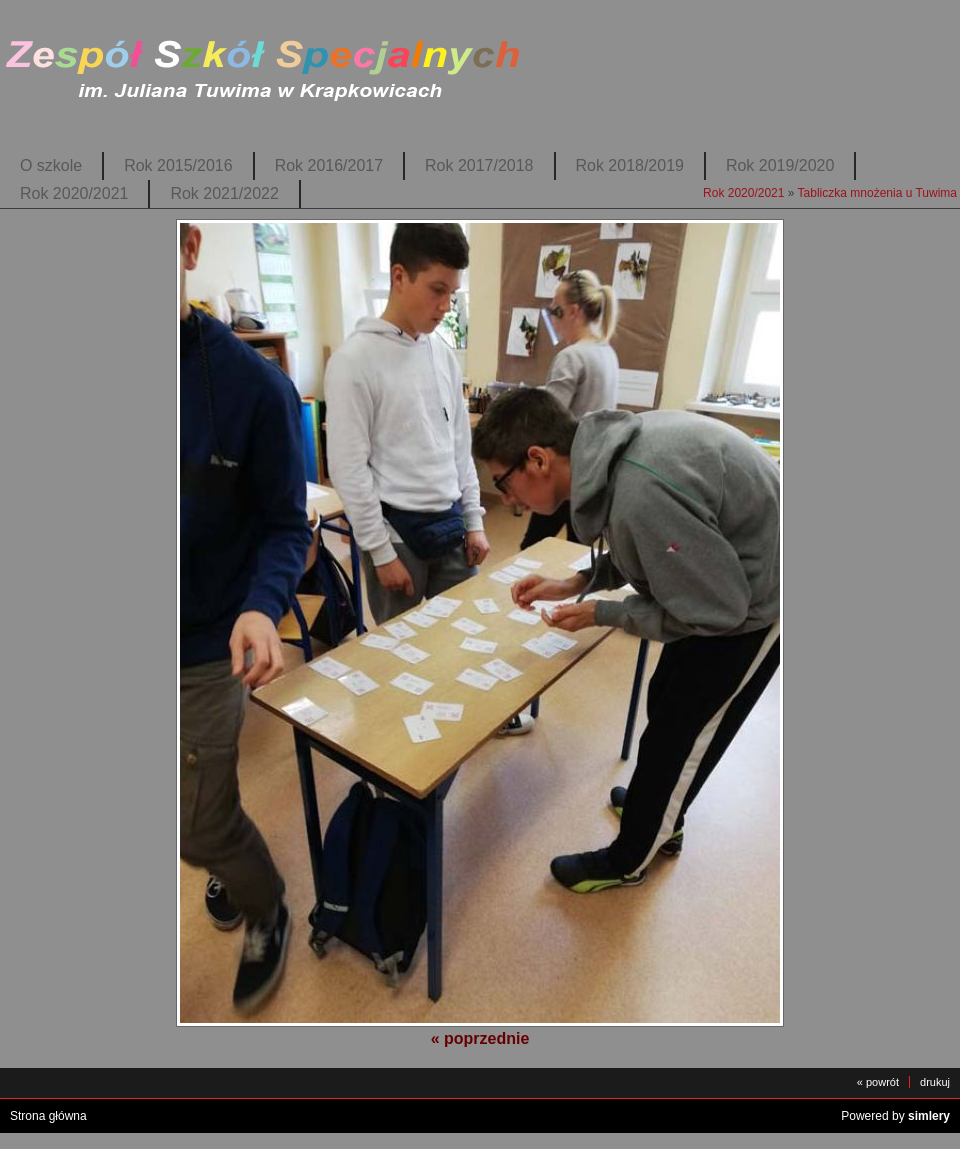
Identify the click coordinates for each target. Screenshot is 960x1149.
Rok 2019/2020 (780, 165)
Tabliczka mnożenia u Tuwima (877, 193)
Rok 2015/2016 (178, 165)
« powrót (878, 1082)
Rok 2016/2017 (329, 165)
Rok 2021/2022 (224, 193)
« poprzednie (480, 1038)
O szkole (51, 165)
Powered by (895, 1116)
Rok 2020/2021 (74, 193)
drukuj (935, 1082)
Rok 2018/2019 (630, 165)
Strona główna (48, 1116)
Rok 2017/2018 (479, 165)
